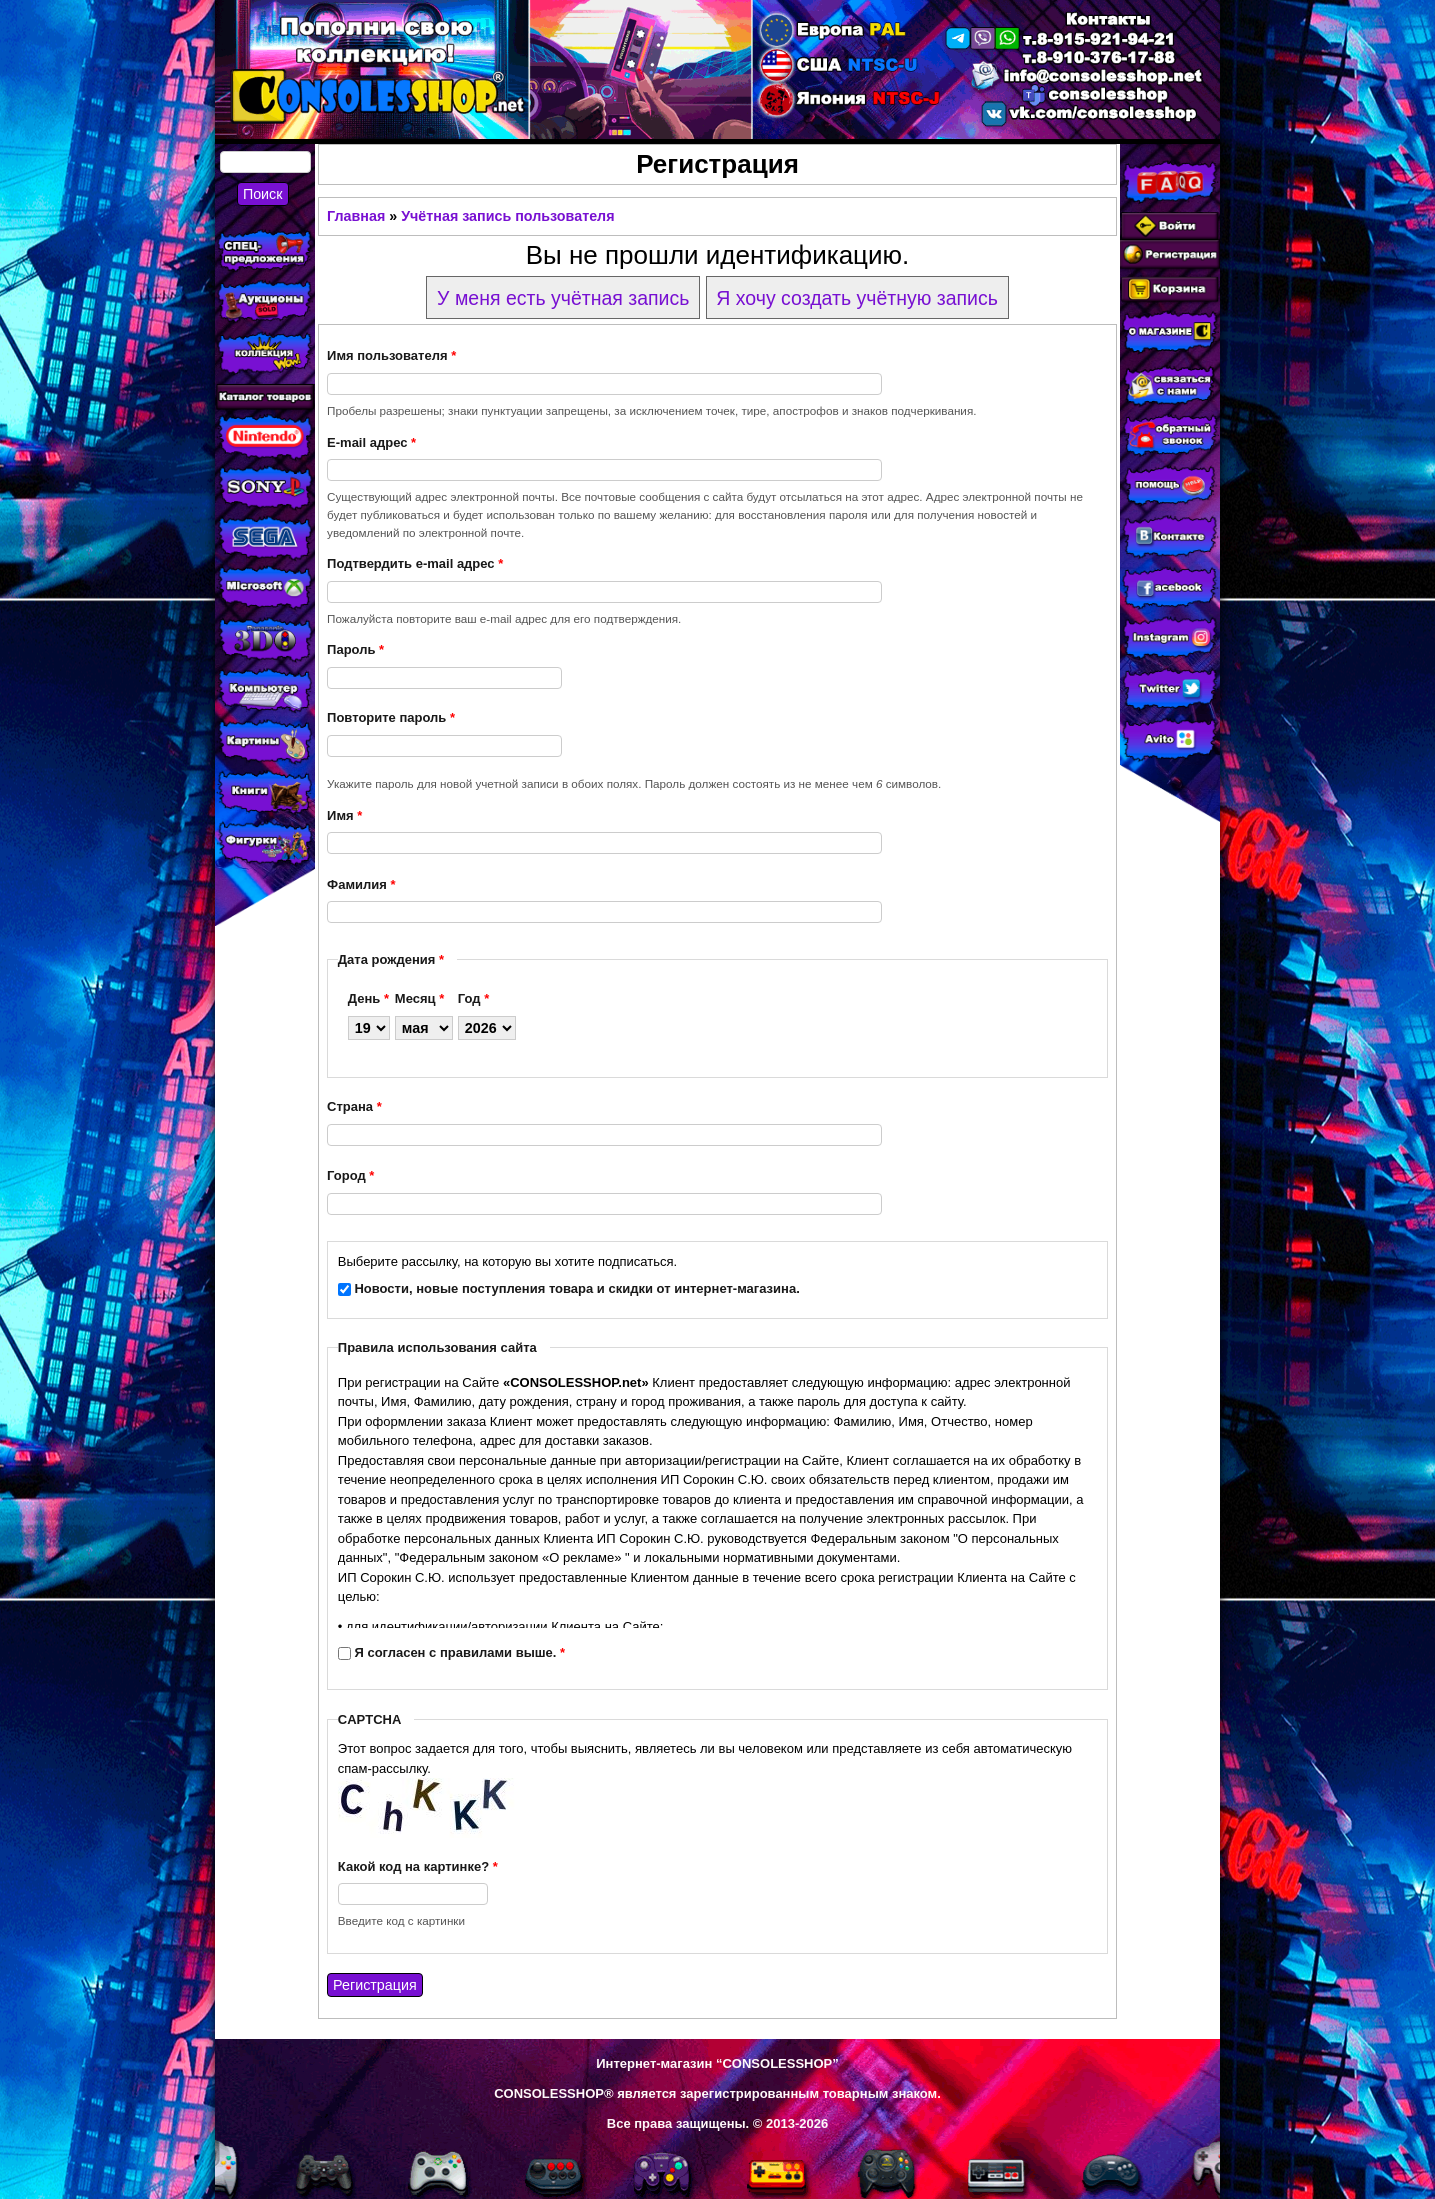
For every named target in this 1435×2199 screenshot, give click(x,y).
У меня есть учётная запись (563, 298)
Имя (344, 815)
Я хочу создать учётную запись (857, 298)
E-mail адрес (371, 442)
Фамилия (361, 884)
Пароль (355, 649)
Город (350, 1175)
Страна (354, 1106)
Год (473, 998)
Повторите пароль (391, 717)
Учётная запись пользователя (507, 216)
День (368, 998)
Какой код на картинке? (418, 1866)
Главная (356, 216)
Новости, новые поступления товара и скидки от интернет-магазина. (576, 1288)
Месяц (419, 998)
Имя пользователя (391, 355)
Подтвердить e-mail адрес (415, 563)
